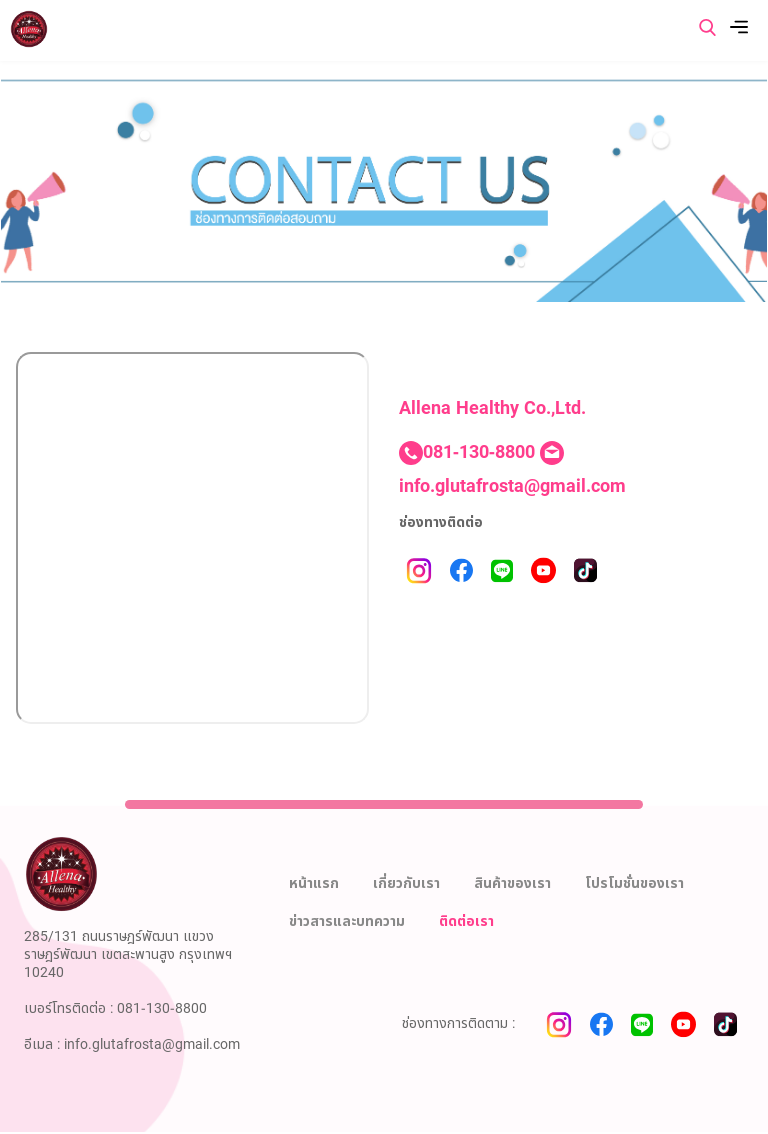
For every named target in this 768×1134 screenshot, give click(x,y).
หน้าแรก (314, 883)
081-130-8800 (479, 452)
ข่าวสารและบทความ (347, 921)
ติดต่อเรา (466, 921)
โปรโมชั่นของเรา (634, 883)
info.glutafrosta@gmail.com (512, 486)
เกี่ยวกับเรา (406, 883)
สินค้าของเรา (512, 883)
